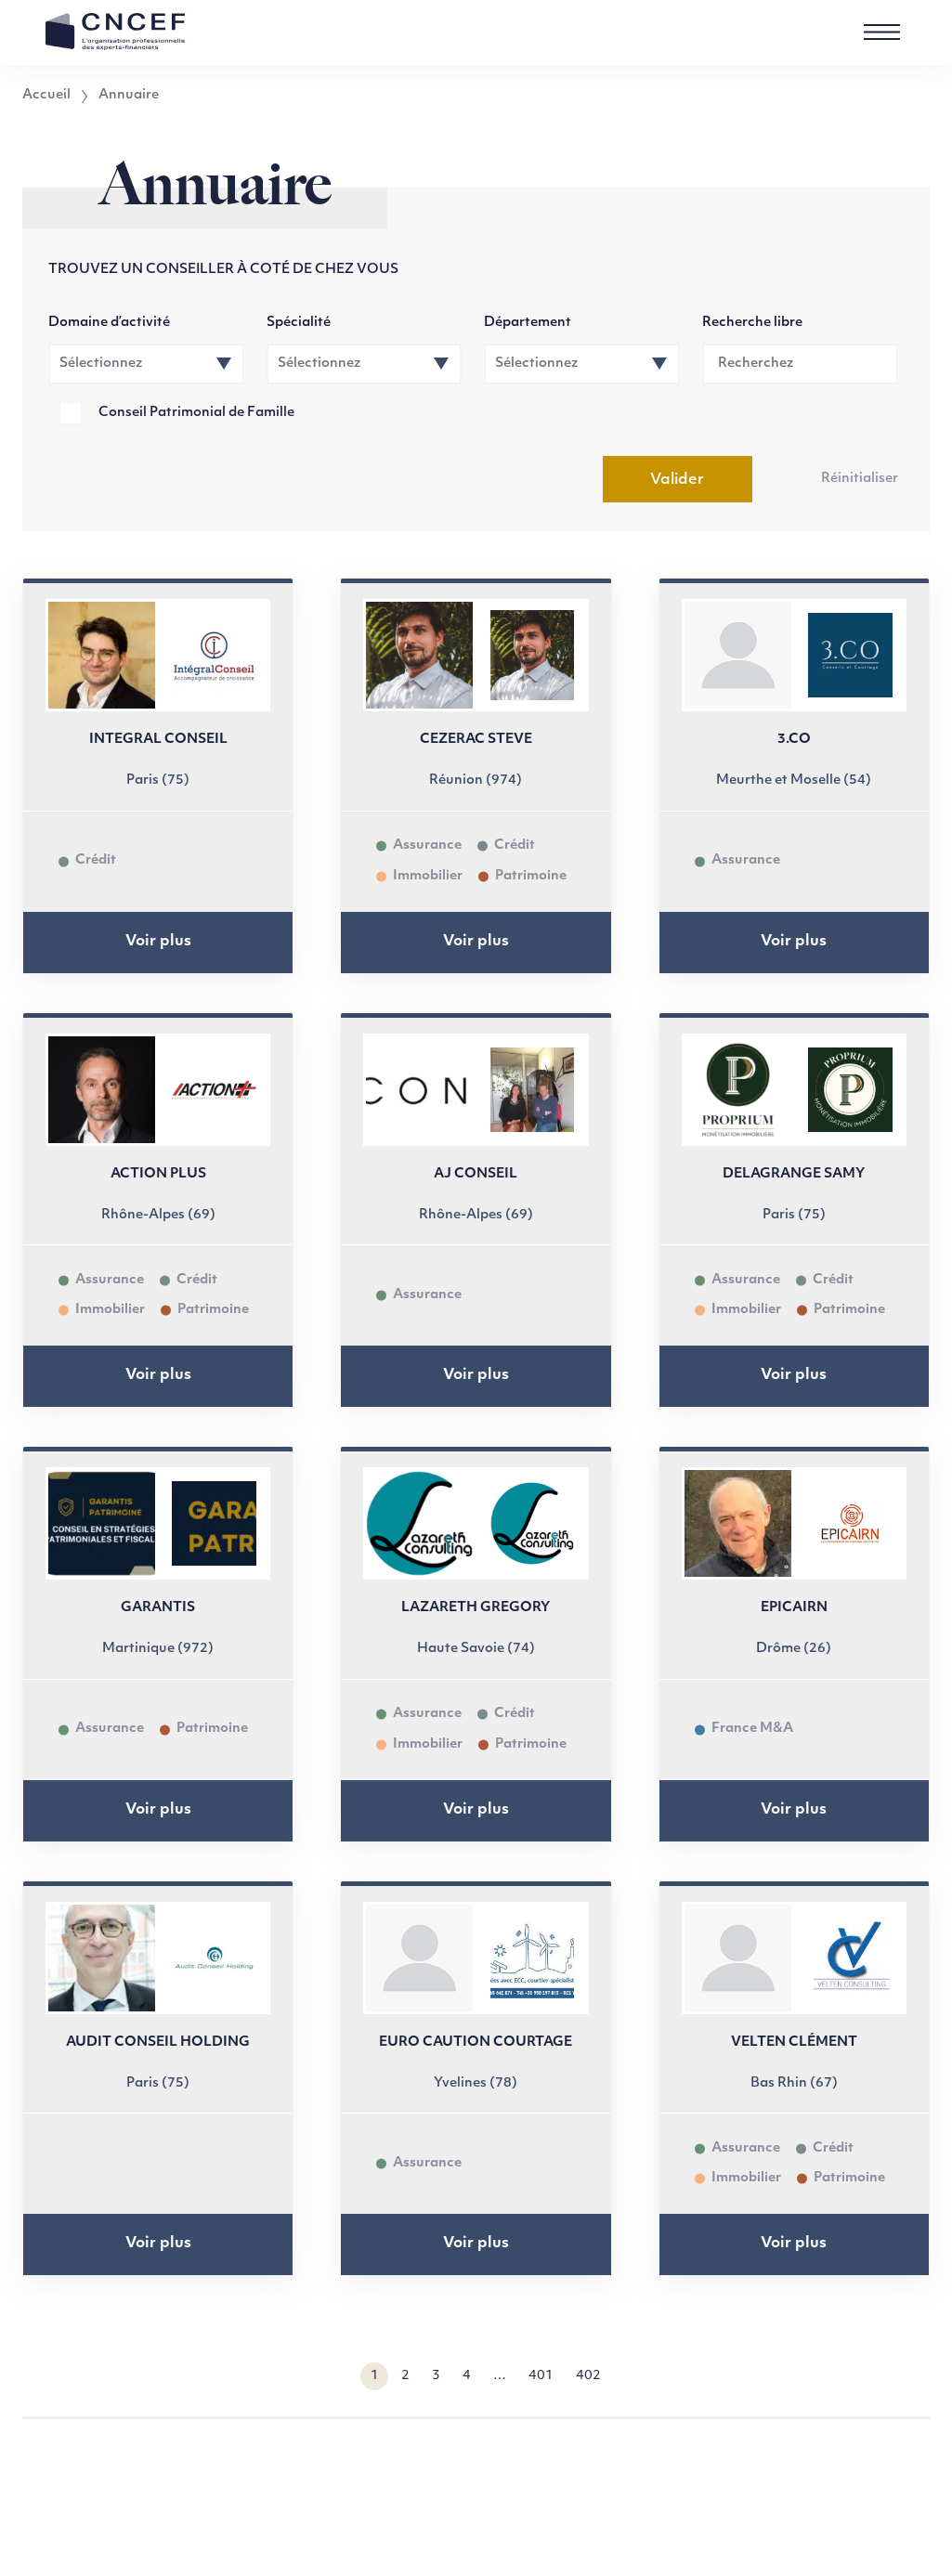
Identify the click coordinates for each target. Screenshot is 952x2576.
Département (527, 323)
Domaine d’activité (109, 323)
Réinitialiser (859, 479)
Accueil (46, 95)
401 (541, 2376)
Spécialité (299, 323)
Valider (677, 480)
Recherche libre (752, 323)
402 (588, 2376)
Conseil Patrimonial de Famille (196, 413)
